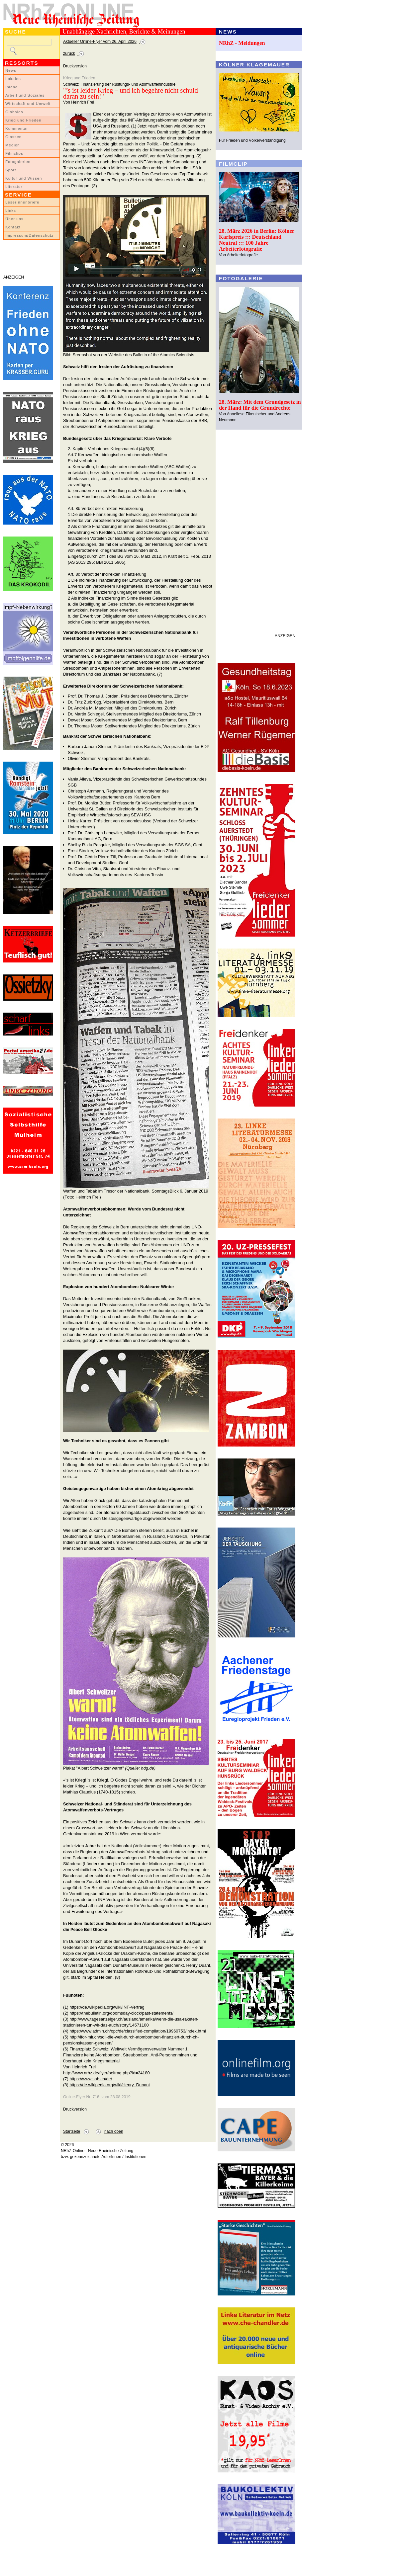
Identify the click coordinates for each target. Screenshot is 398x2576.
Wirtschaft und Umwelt (27, 104)
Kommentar (16, 128)
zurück (69, 53)
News (10, 70)
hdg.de (147, 1768)
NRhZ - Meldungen (242, 43)
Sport (10, 170)
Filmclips (14, 153)
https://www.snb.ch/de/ (90, 2078)
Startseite (71, 2131)
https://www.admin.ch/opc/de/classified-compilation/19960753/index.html (137, 2031)
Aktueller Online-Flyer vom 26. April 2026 (100, 41)
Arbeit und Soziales (25, 95)
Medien (12, 145)
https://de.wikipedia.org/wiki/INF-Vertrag (106, 2007)
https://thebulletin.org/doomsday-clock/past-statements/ (121, 2013)
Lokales (13, 79)
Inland (11, 87)
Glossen (13, 137)
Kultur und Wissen (23, 178)
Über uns (14, 219)
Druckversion (75, 66)
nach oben (113, 2131)
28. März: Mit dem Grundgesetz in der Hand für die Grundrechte (260, 405)
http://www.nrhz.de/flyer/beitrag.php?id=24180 (106, 2072)
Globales (14, 112)
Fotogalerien (18, 162)
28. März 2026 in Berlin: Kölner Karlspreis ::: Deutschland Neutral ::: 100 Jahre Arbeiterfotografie (256, 240)
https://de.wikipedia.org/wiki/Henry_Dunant (109, 2084)
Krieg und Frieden (23, 120)
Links (10, 210)
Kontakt (13, 227)
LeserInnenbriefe (22, 202)
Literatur (13, 187)
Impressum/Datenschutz (29, 235)
